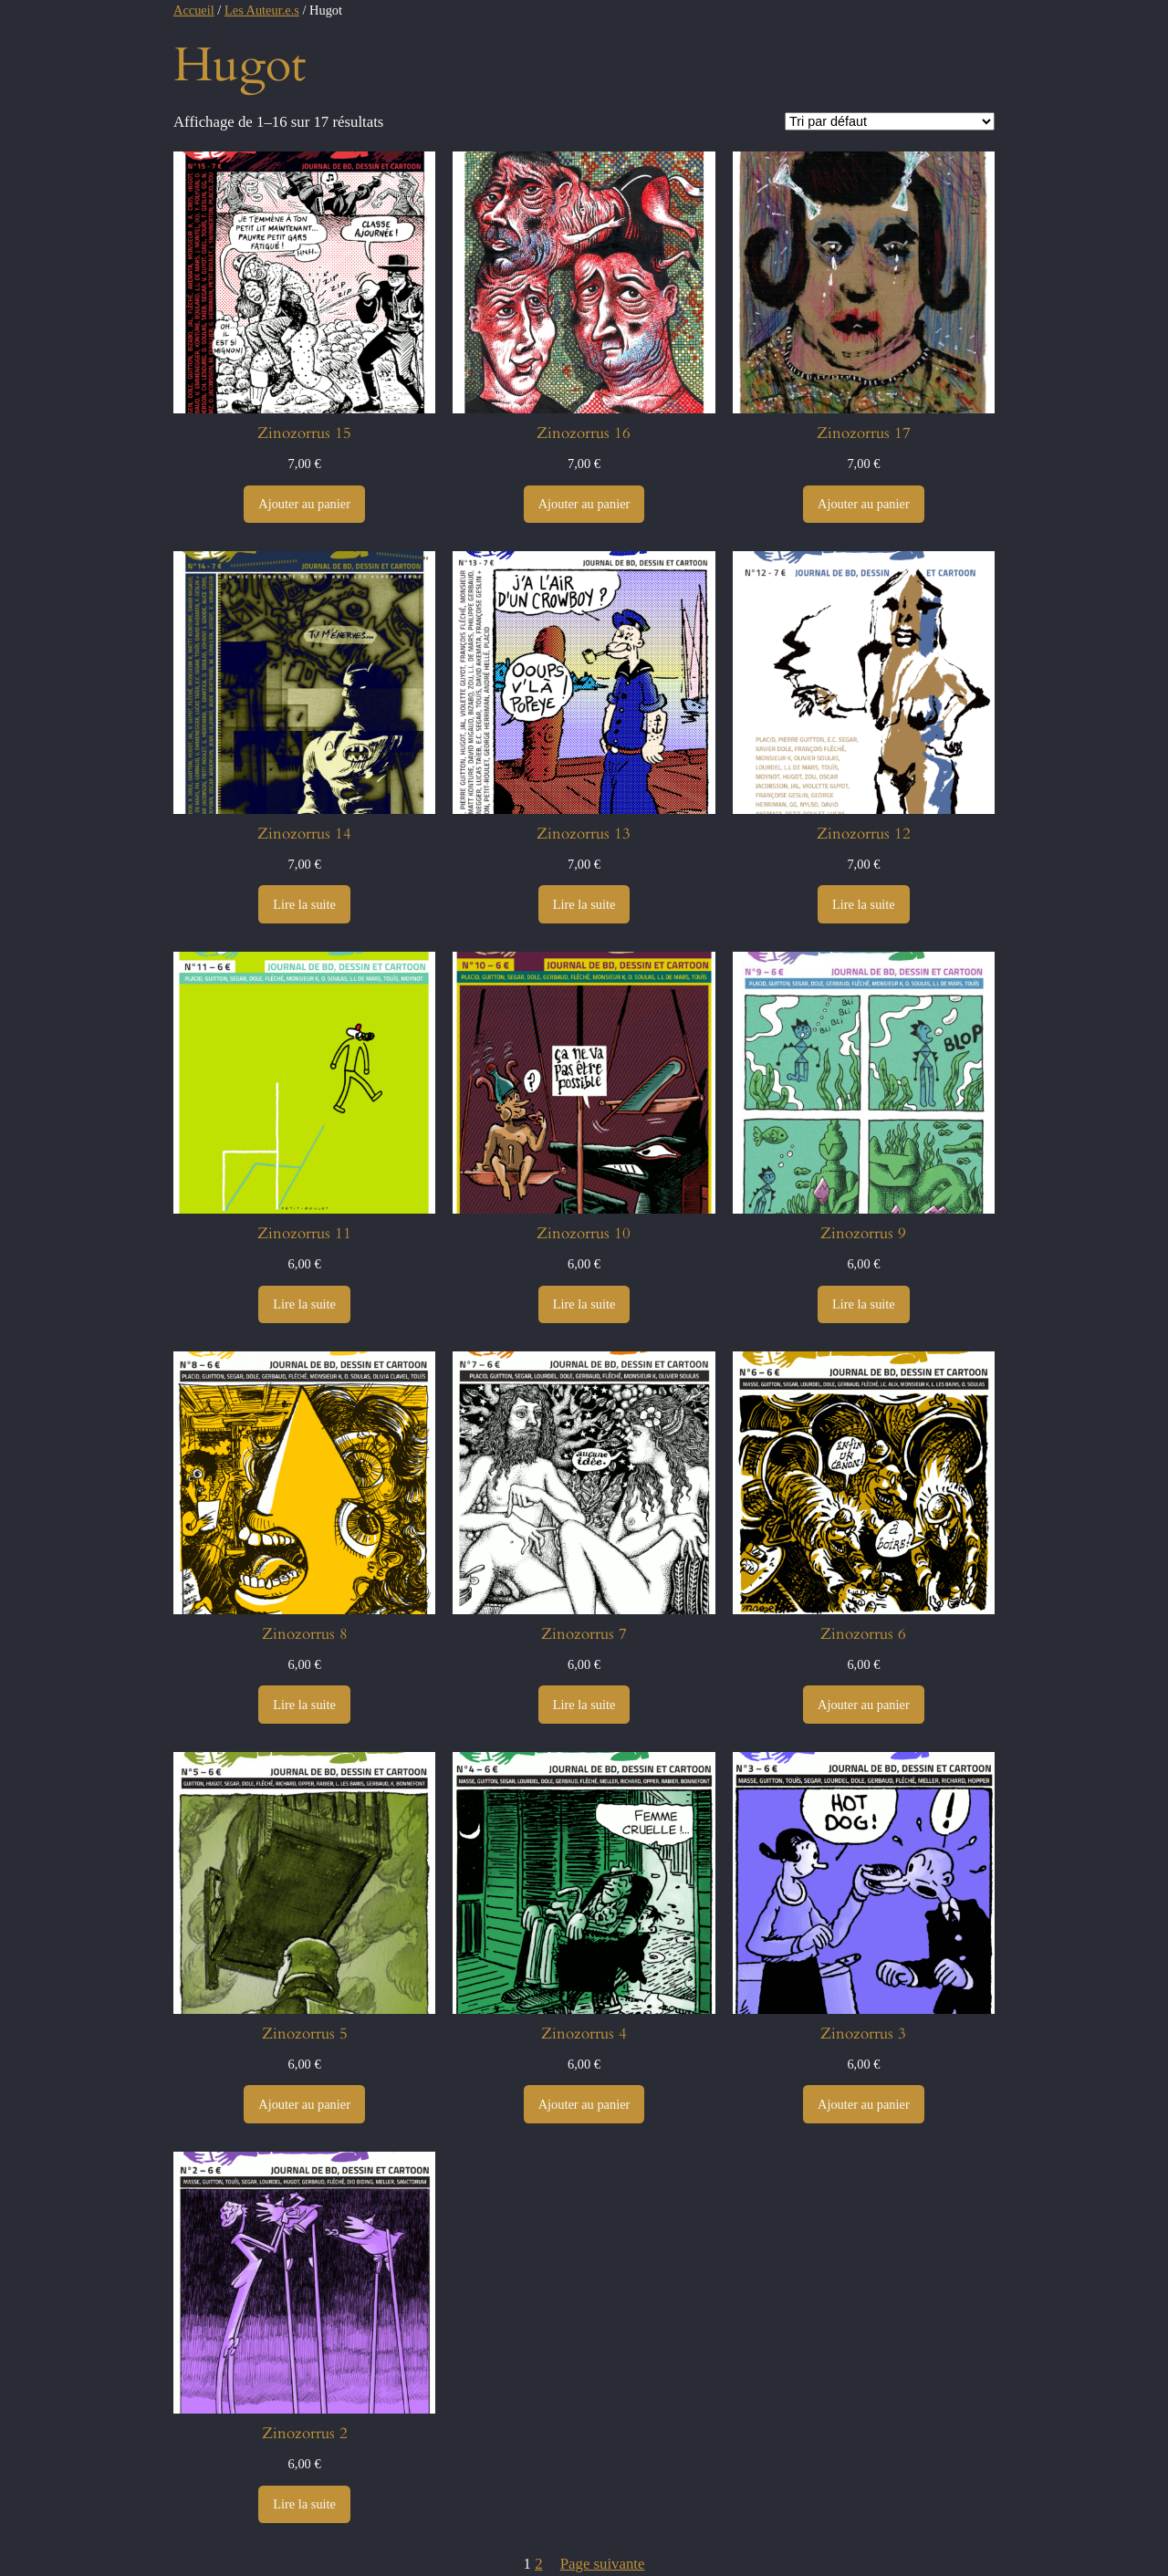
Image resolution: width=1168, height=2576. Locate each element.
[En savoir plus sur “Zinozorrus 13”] (584, 904)
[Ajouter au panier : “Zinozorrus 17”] (863, 504)
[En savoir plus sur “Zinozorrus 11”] (304, 1305)
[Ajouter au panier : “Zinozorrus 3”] (863, 2104)
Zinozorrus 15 (304, 433)
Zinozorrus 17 (864, 433)
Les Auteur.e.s (261, 10)
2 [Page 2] (538, 2563)
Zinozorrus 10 (584, 1234)
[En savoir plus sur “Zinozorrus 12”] (864, 904)
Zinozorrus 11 (304, 1234)
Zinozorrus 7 (584, 1634)
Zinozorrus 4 (584, 2034)
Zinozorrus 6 (863, 1634)
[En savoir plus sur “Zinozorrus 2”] (304, 2505)
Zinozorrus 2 (305, 2434)
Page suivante (602, 2563)
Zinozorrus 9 (863, 1234)
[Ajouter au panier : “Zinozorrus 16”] (584, 504)
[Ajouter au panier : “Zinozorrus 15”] (304, 504)
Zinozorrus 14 (304, 834)
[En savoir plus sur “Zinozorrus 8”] (304, 1704)
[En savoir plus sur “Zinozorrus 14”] (304, 904)
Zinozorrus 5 (305, 2034)
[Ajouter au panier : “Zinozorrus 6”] (863, 1704)
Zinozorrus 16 (584, 433)
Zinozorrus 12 (864, 834)
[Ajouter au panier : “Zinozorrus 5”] (304, 2104)
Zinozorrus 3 (863, 2034)
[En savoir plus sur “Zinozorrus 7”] (584, 1704)
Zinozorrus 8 (305, 1634)
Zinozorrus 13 (584, 834)
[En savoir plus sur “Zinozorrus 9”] (864, 1305)
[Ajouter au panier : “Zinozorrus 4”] (584, 2104)
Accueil (193, 10)
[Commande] (890, 121)
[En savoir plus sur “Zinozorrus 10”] (584, 1305)
